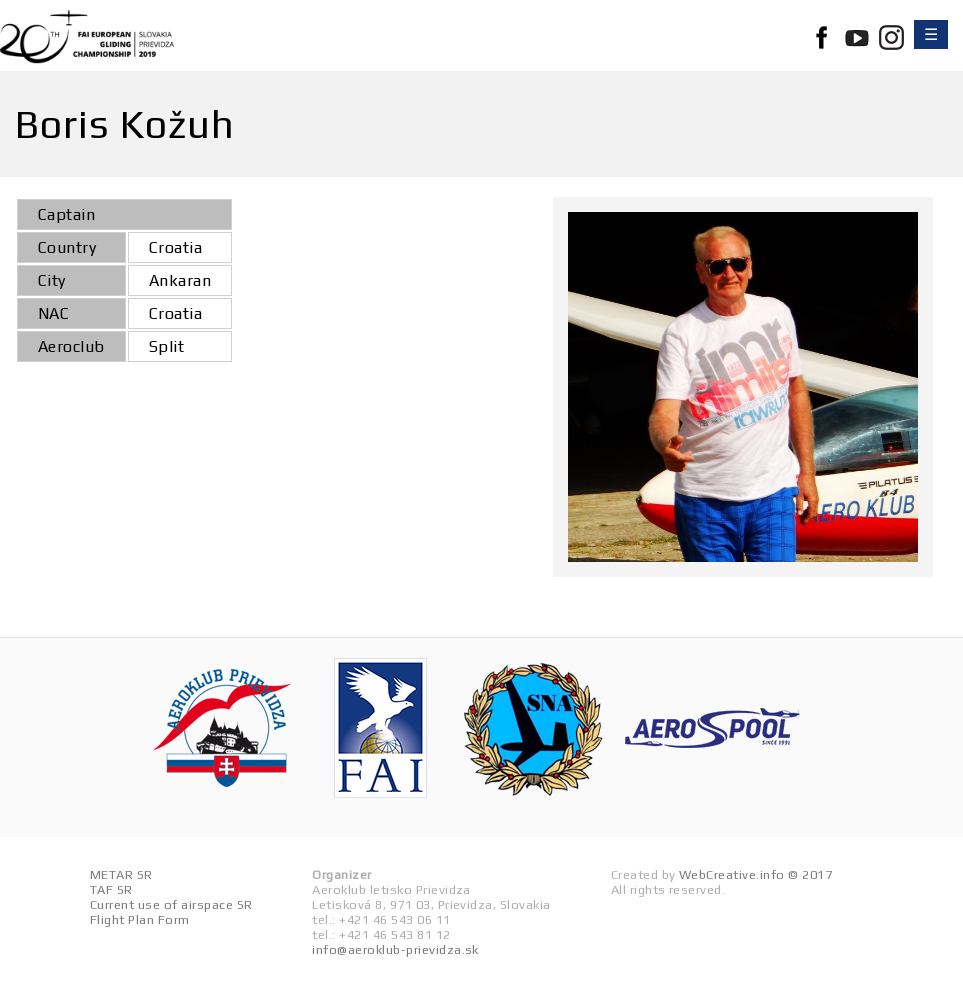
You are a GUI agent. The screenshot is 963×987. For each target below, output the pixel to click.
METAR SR (121, 874)
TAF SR (111, 889)
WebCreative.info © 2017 (755, 874)
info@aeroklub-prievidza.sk (395, 949)
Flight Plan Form (140, 919)
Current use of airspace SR (171, 904)
